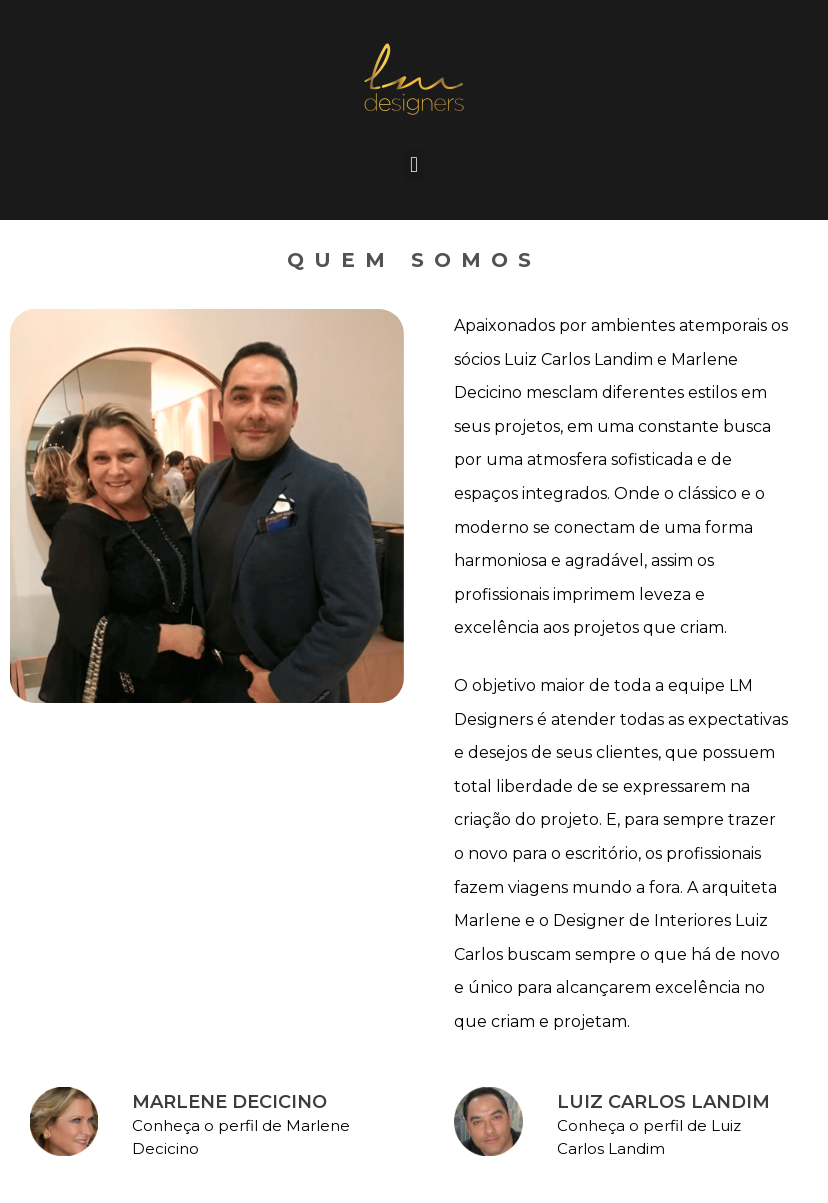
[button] (413, 165)
